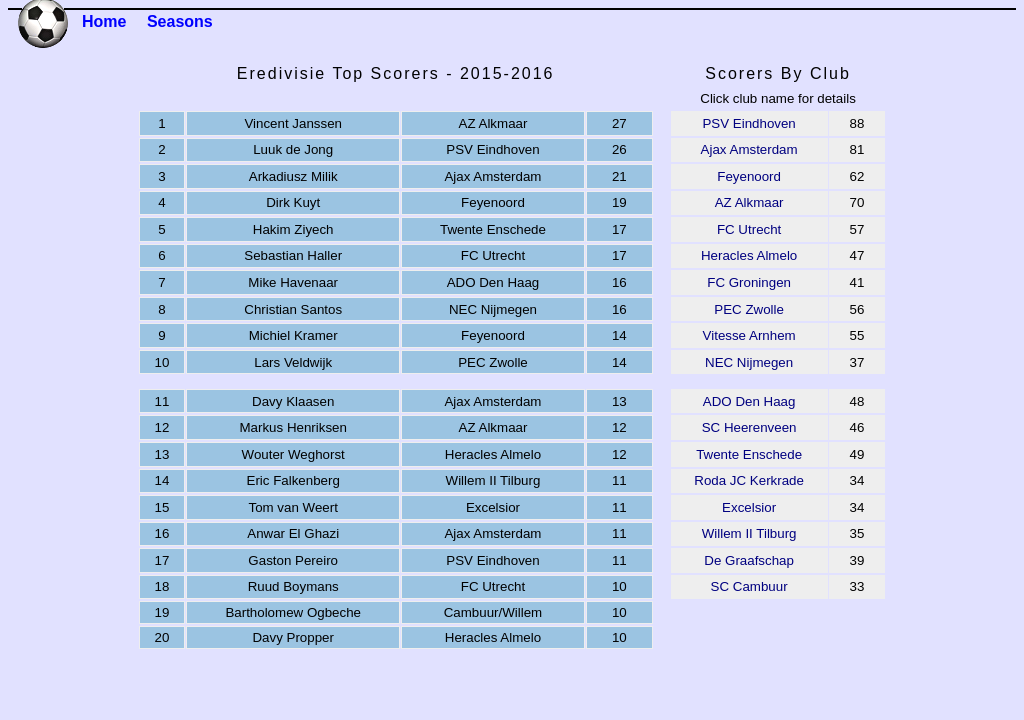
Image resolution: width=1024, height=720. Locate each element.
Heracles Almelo (749, 255)
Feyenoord (749, 176)
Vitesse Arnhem (749, 335)
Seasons (180, 21)
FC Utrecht (749, 229)
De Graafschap (749, 560)
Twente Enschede (749, 454)
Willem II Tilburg (749, 533)
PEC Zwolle (749, 309)
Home (104, 21)
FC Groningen (749, 282)
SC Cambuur (749, 586)
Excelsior (749, 507)
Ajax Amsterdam (749, 149)
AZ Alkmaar (749, 202)
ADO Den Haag (749, 401)
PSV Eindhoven (748, 123)
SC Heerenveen (749, 427)
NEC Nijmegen (749, 362)
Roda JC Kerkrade (749, 480)
